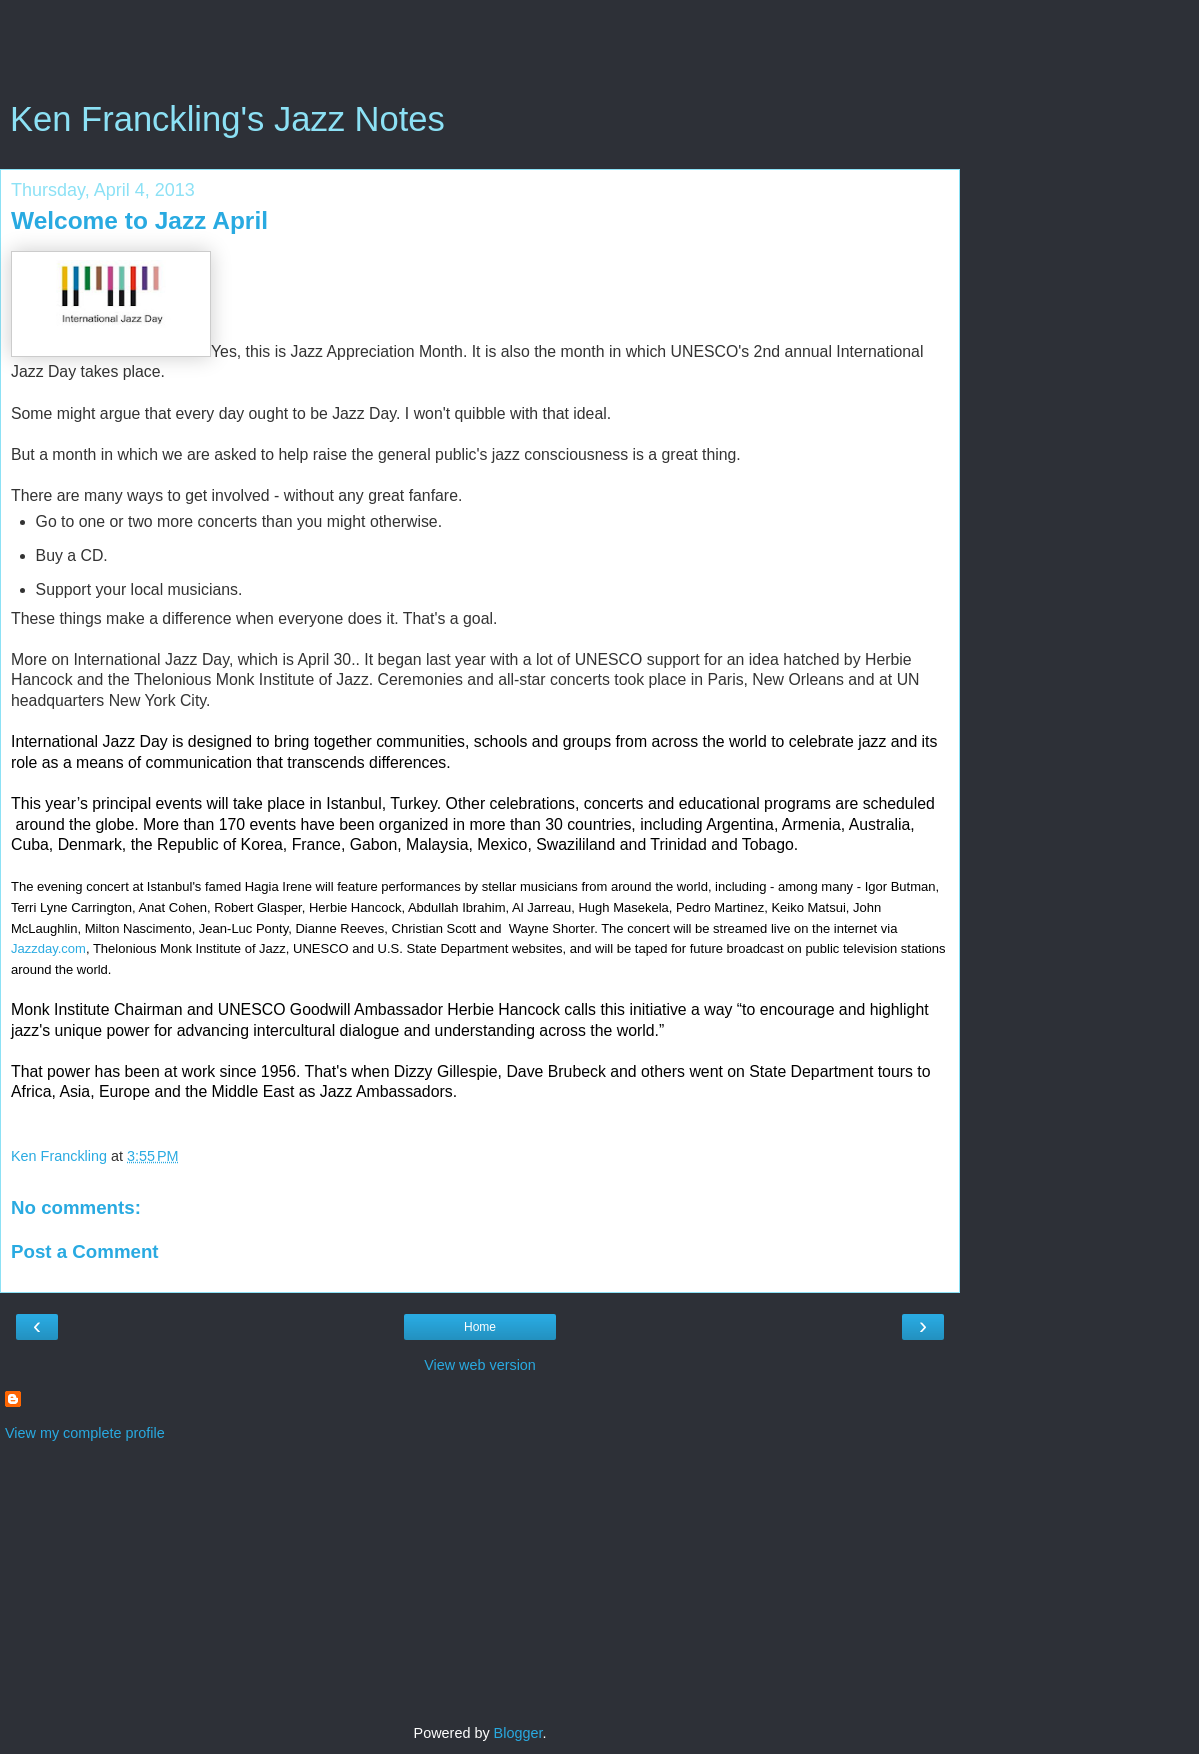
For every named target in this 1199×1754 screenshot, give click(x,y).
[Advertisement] (480, 55)
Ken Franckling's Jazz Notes (227, 119)
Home (480, 1327)
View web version (480, 1365)
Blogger (518, 1733)
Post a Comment (85, 1251)
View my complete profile (85, 1433)
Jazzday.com (48, 948)
